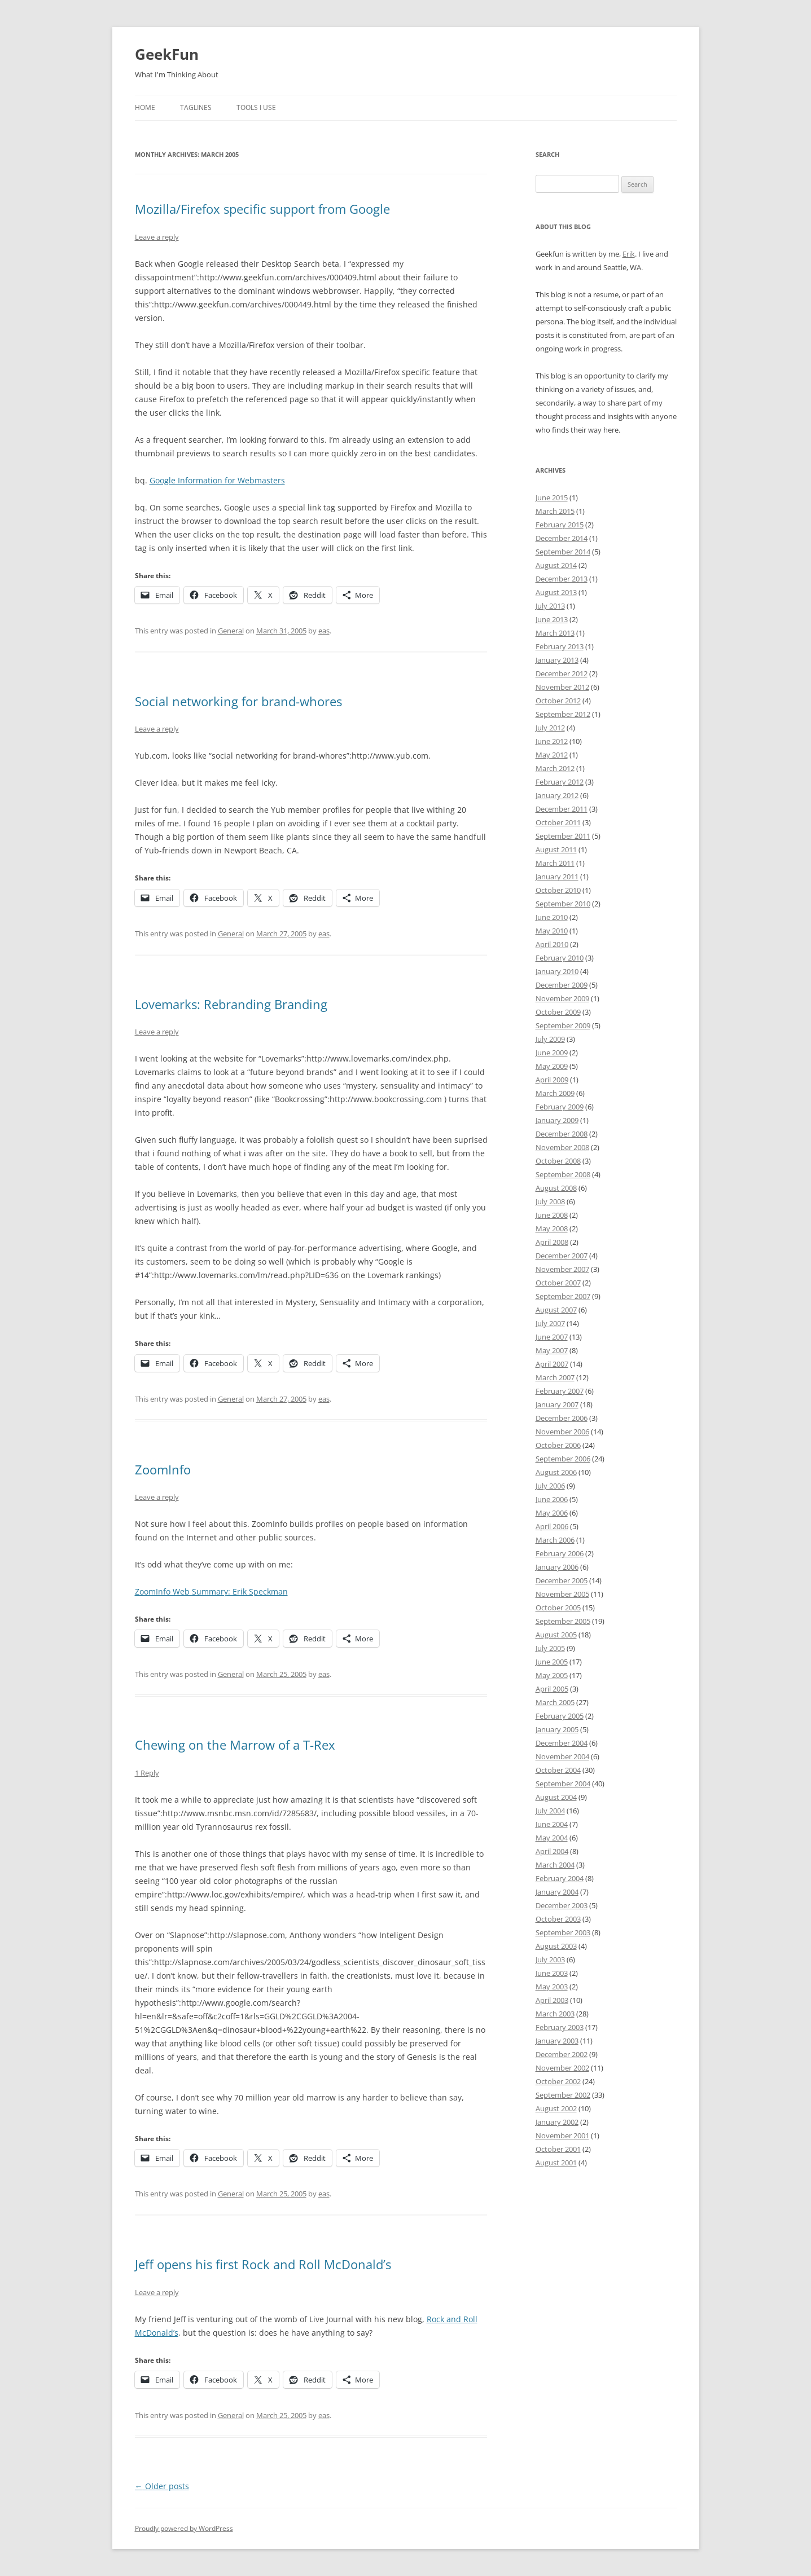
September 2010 (563, 904)
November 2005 (562, 1594)
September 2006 (563, 1459)
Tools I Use (256, 107)
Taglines (196, 107)
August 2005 (556, 1635)
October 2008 (558, 1161)
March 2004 (555, 1865)
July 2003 (550, 1959)
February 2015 (560, 524)
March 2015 (555, 511)
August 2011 (556, 849)
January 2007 (557, 1404)
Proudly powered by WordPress (184, 2528)
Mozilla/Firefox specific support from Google (262, 208)
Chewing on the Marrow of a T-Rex (235, 1744)
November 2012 (562, 687)
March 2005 (555, 1702)
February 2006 (560, 1553)
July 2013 (550, 606)
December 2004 (562, 1743)
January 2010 (557, 971)
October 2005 (558, 1607)
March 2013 (555, 633)
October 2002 (558, 2081)
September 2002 (563, 2095)
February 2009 (560, 1107)
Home (145, 107)
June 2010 (552, 917)
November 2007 (562, 1269)
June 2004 (552, 1824)
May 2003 (552, 1986)
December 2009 (562, 985)
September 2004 (563, 1783)
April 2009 (552, 1080)
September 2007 (563, 1296)
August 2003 (556, 1946)
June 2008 (552, 1215)
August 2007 (556, 1310)
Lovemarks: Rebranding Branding (231, 1004)
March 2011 (555, 863)
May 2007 (552, 1350)
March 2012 (555, 768)
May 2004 (552, 1838)
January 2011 (557, 876)
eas (324, 631)
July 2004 (550, 1811)
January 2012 (557, 795)
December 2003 (562, 1905)
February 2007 (560, 1391)
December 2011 (562, 809)
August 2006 (556, 1472)
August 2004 (556, 1797)
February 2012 (560, 782)
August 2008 (556, 1188)
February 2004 (560, 1878)
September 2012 (563, 714)
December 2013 (562, 579)
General (231, 631)
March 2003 (555, 2014)
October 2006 (558, 1445)
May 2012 (552, 755)
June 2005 (552, 1662)
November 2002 (562, 2068)
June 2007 (552, 1337)
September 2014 (563, 552)
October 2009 (558, 1012)
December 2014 (562, 538)
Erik (629, 254)
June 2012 (552, 741)
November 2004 (562, 1756)
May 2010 (552, 931)
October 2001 (558, 2149)
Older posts (162, 2486)
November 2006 (562, 1431)
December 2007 (562, 1255)
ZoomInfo (163, 1469)
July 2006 (550, 1486)
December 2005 (562, 1580)
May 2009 (552, 1066)
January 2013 (557, 660)
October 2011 (558, 822)
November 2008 (562, 1147)
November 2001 (562, 2135)
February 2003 (560, 2027)
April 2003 (552, 2000)
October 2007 (558, 1283)
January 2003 (557, 2041)
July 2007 (550, 1323)
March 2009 (555, 1093)
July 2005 (550, 1648)
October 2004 (558, 1770)
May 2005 (552, 1675)
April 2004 (552, 1851)
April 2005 (552, 1689)
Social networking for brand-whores (238, 701)
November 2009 (562, 998)
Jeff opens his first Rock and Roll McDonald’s (263, 2264)
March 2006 (555, 1540)
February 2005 (560, 1716)
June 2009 (552, 1052)
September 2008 (563, 1174)
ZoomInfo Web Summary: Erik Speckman (211, 1591)
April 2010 (552, 944)
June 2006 (552, 1499)
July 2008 (550, 1201)
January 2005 (557, 1729)
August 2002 (556, 2108)
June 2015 (552, 497)
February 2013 (560, 646)
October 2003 (558, 1919)
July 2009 (550, 1039)
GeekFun (167, 54)
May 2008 (552, 1228)
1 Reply (147, 1773)
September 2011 (563, 836)
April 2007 (552, 1364)
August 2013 (556, 592)
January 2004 (557, 1892)
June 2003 (552, 1973)
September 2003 (563, 1932)
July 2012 (550, 728)
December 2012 (562, 673)
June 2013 (552, 619)
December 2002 (562, 2054)
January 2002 (557, 2122)
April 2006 (552, 1526)
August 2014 (556, 565)
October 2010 (558, 890)
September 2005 (563, 1621)
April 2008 (552, 1242)
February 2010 (560, 958)
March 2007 (555, 1377)
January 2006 (557, 1567)
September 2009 (563, 1025)
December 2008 (562, 1134)
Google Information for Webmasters (217, 480)
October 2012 (558, 700)
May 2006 (552, 1513)
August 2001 (556, 2162)
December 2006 (562, 1418)
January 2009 (557, 1120)
